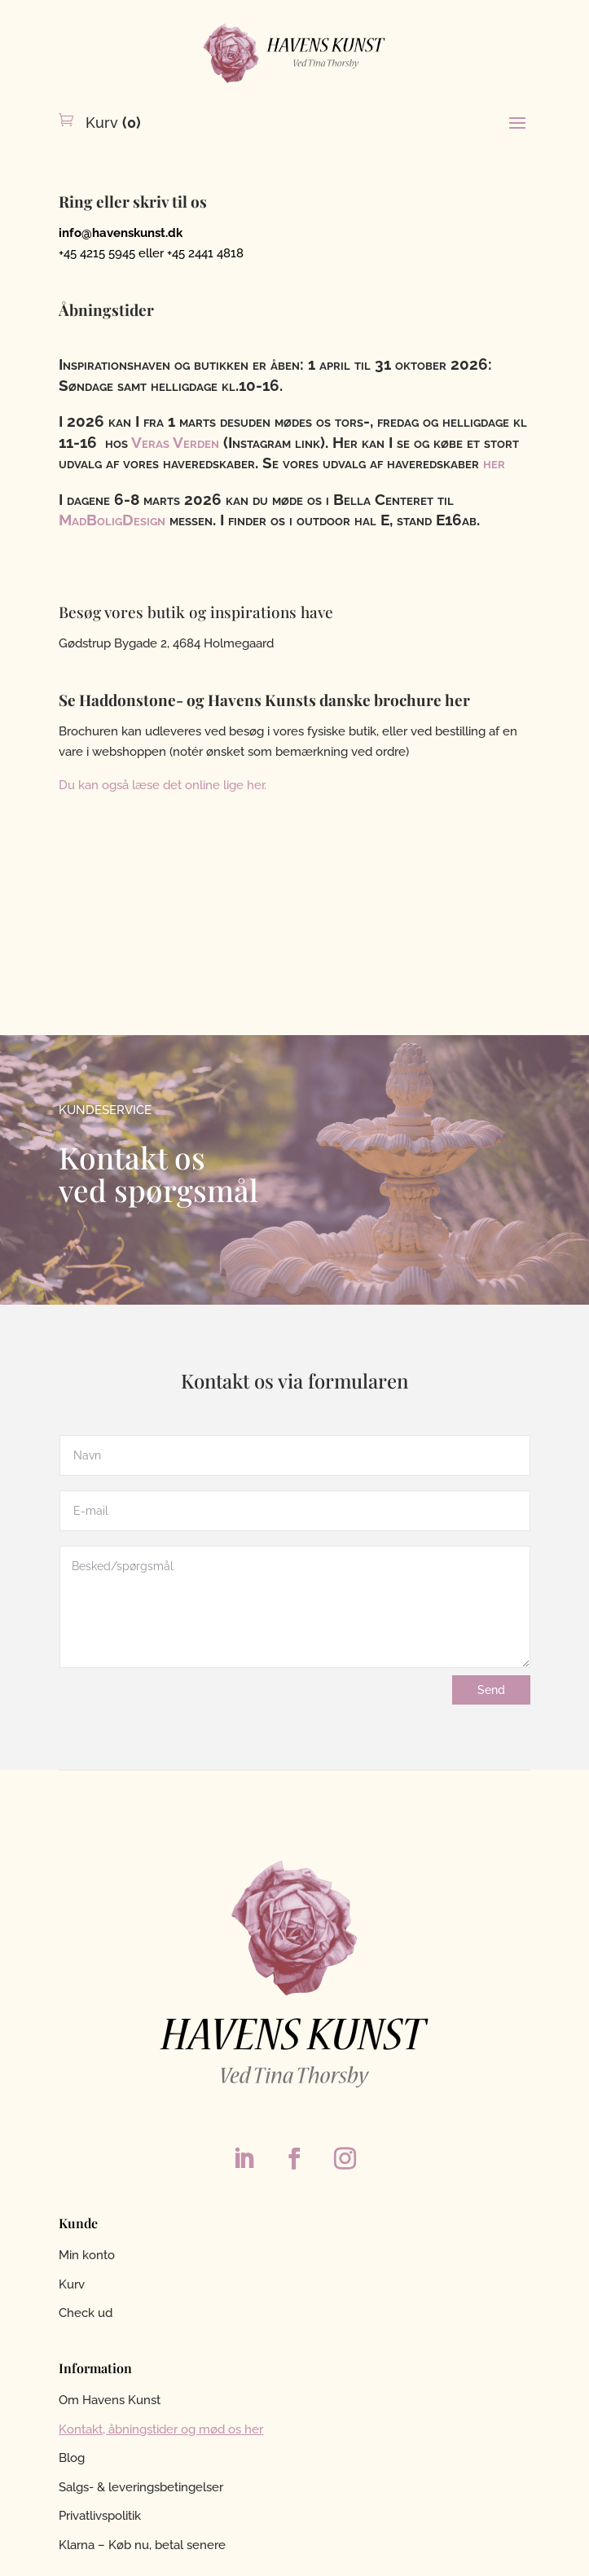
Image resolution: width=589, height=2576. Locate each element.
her (494, 463)
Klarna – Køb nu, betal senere (142, 2545)
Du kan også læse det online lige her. (162, 785)
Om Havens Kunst (109, 2400)
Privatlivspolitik (100, 2515)
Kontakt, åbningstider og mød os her (161, 2429)
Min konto (87, 2255)
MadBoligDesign (112, 520)
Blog (72, 2458)
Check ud (85, 2313)
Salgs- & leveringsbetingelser (141, 2487)
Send (491, 1689)
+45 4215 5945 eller (113, 253)
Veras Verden (177, 442)
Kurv (111, 122)
